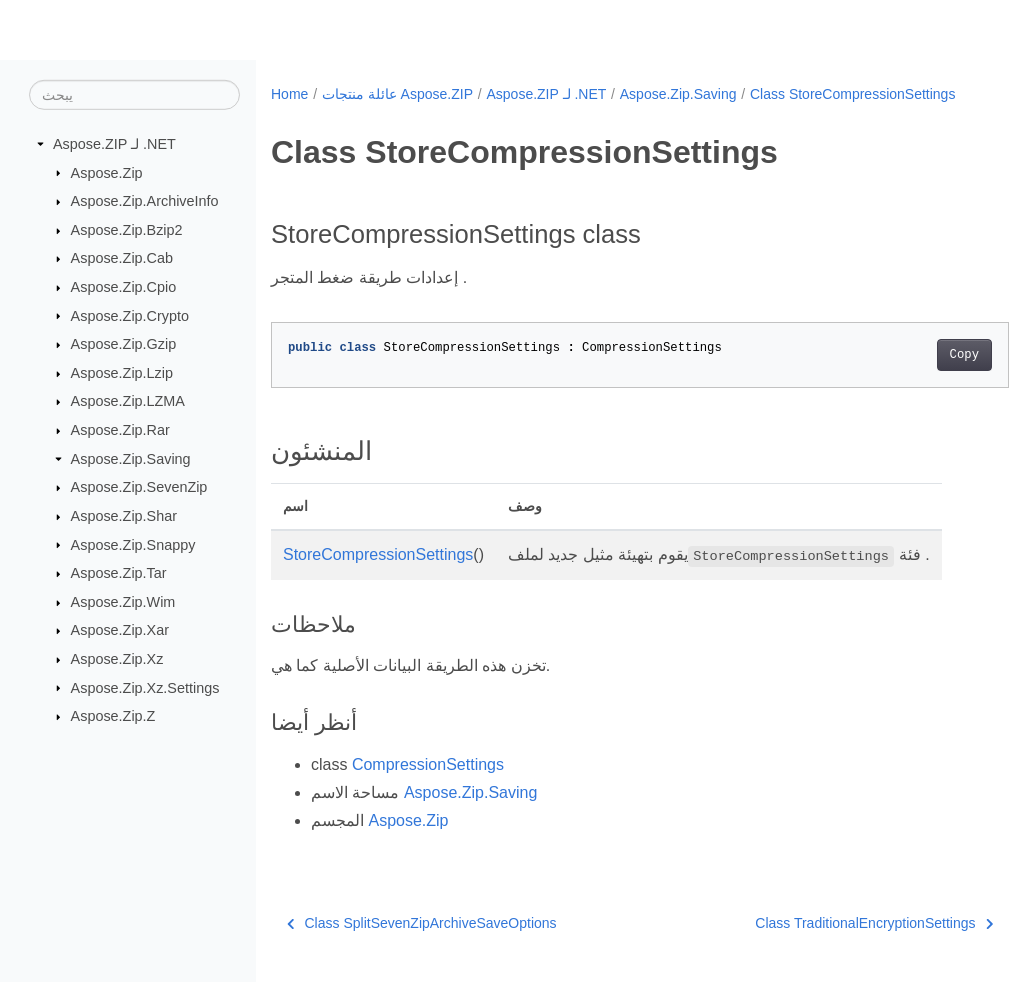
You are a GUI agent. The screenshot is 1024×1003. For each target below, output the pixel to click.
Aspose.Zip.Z (113, 716)
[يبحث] (134, 95)
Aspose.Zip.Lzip (122, 373)
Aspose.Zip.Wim (123, 602)
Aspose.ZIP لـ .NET (114, 144)
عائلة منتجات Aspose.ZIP (397, 94)
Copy (912, 376)
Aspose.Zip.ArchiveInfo (145, 201)
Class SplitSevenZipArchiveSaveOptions (422, 944)
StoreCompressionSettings (378, 575)
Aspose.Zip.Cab (122, 258)
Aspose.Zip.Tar (119, 573)
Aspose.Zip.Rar (120, 430)
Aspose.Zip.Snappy (133, 544)
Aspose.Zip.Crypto (130, 315)
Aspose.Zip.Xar (120, 630)
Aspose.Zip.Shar (124, 516)
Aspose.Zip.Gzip (124, 344)
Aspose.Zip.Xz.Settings (145, 687)
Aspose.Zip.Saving (131, 459)
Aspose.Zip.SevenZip (139, 487)
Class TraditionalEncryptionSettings (823, 944)
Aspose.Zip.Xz (117, 659)
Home (289, 94)
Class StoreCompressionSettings (386, 115)
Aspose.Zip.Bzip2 (127, 230)
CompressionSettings (428, 785)
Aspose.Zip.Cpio (124, 287)
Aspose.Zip (107, 172)
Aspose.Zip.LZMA (128, 401)
